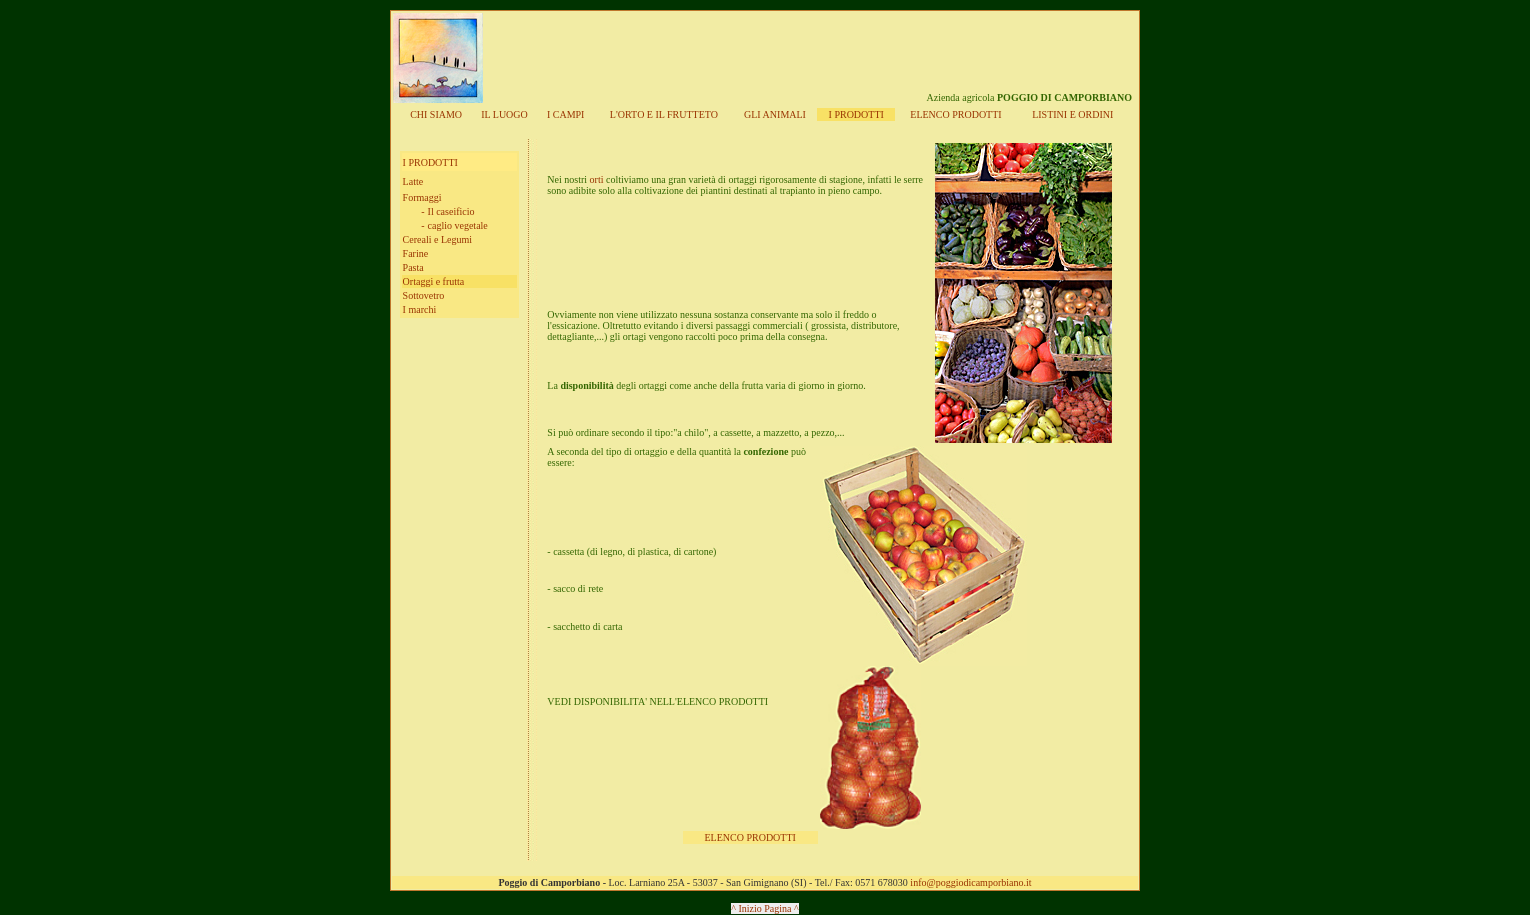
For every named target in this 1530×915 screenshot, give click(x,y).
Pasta (413, 267)
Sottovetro (424, 295)
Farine (416, 253)
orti (595, 179)
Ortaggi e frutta (434, 281)
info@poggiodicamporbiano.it (970, 882)
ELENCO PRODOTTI (750, 837)
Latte (413, 181)
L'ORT (664, 114)
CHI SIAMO (436, 114)
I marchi (420, 309)
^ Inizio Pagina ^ (764, 908)
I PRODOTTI (856, 114)
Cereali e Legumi (437, 239)
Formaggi (422, 197)
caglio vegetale (458, 225)
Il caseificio (451, 211)
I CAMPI (566, 114)
